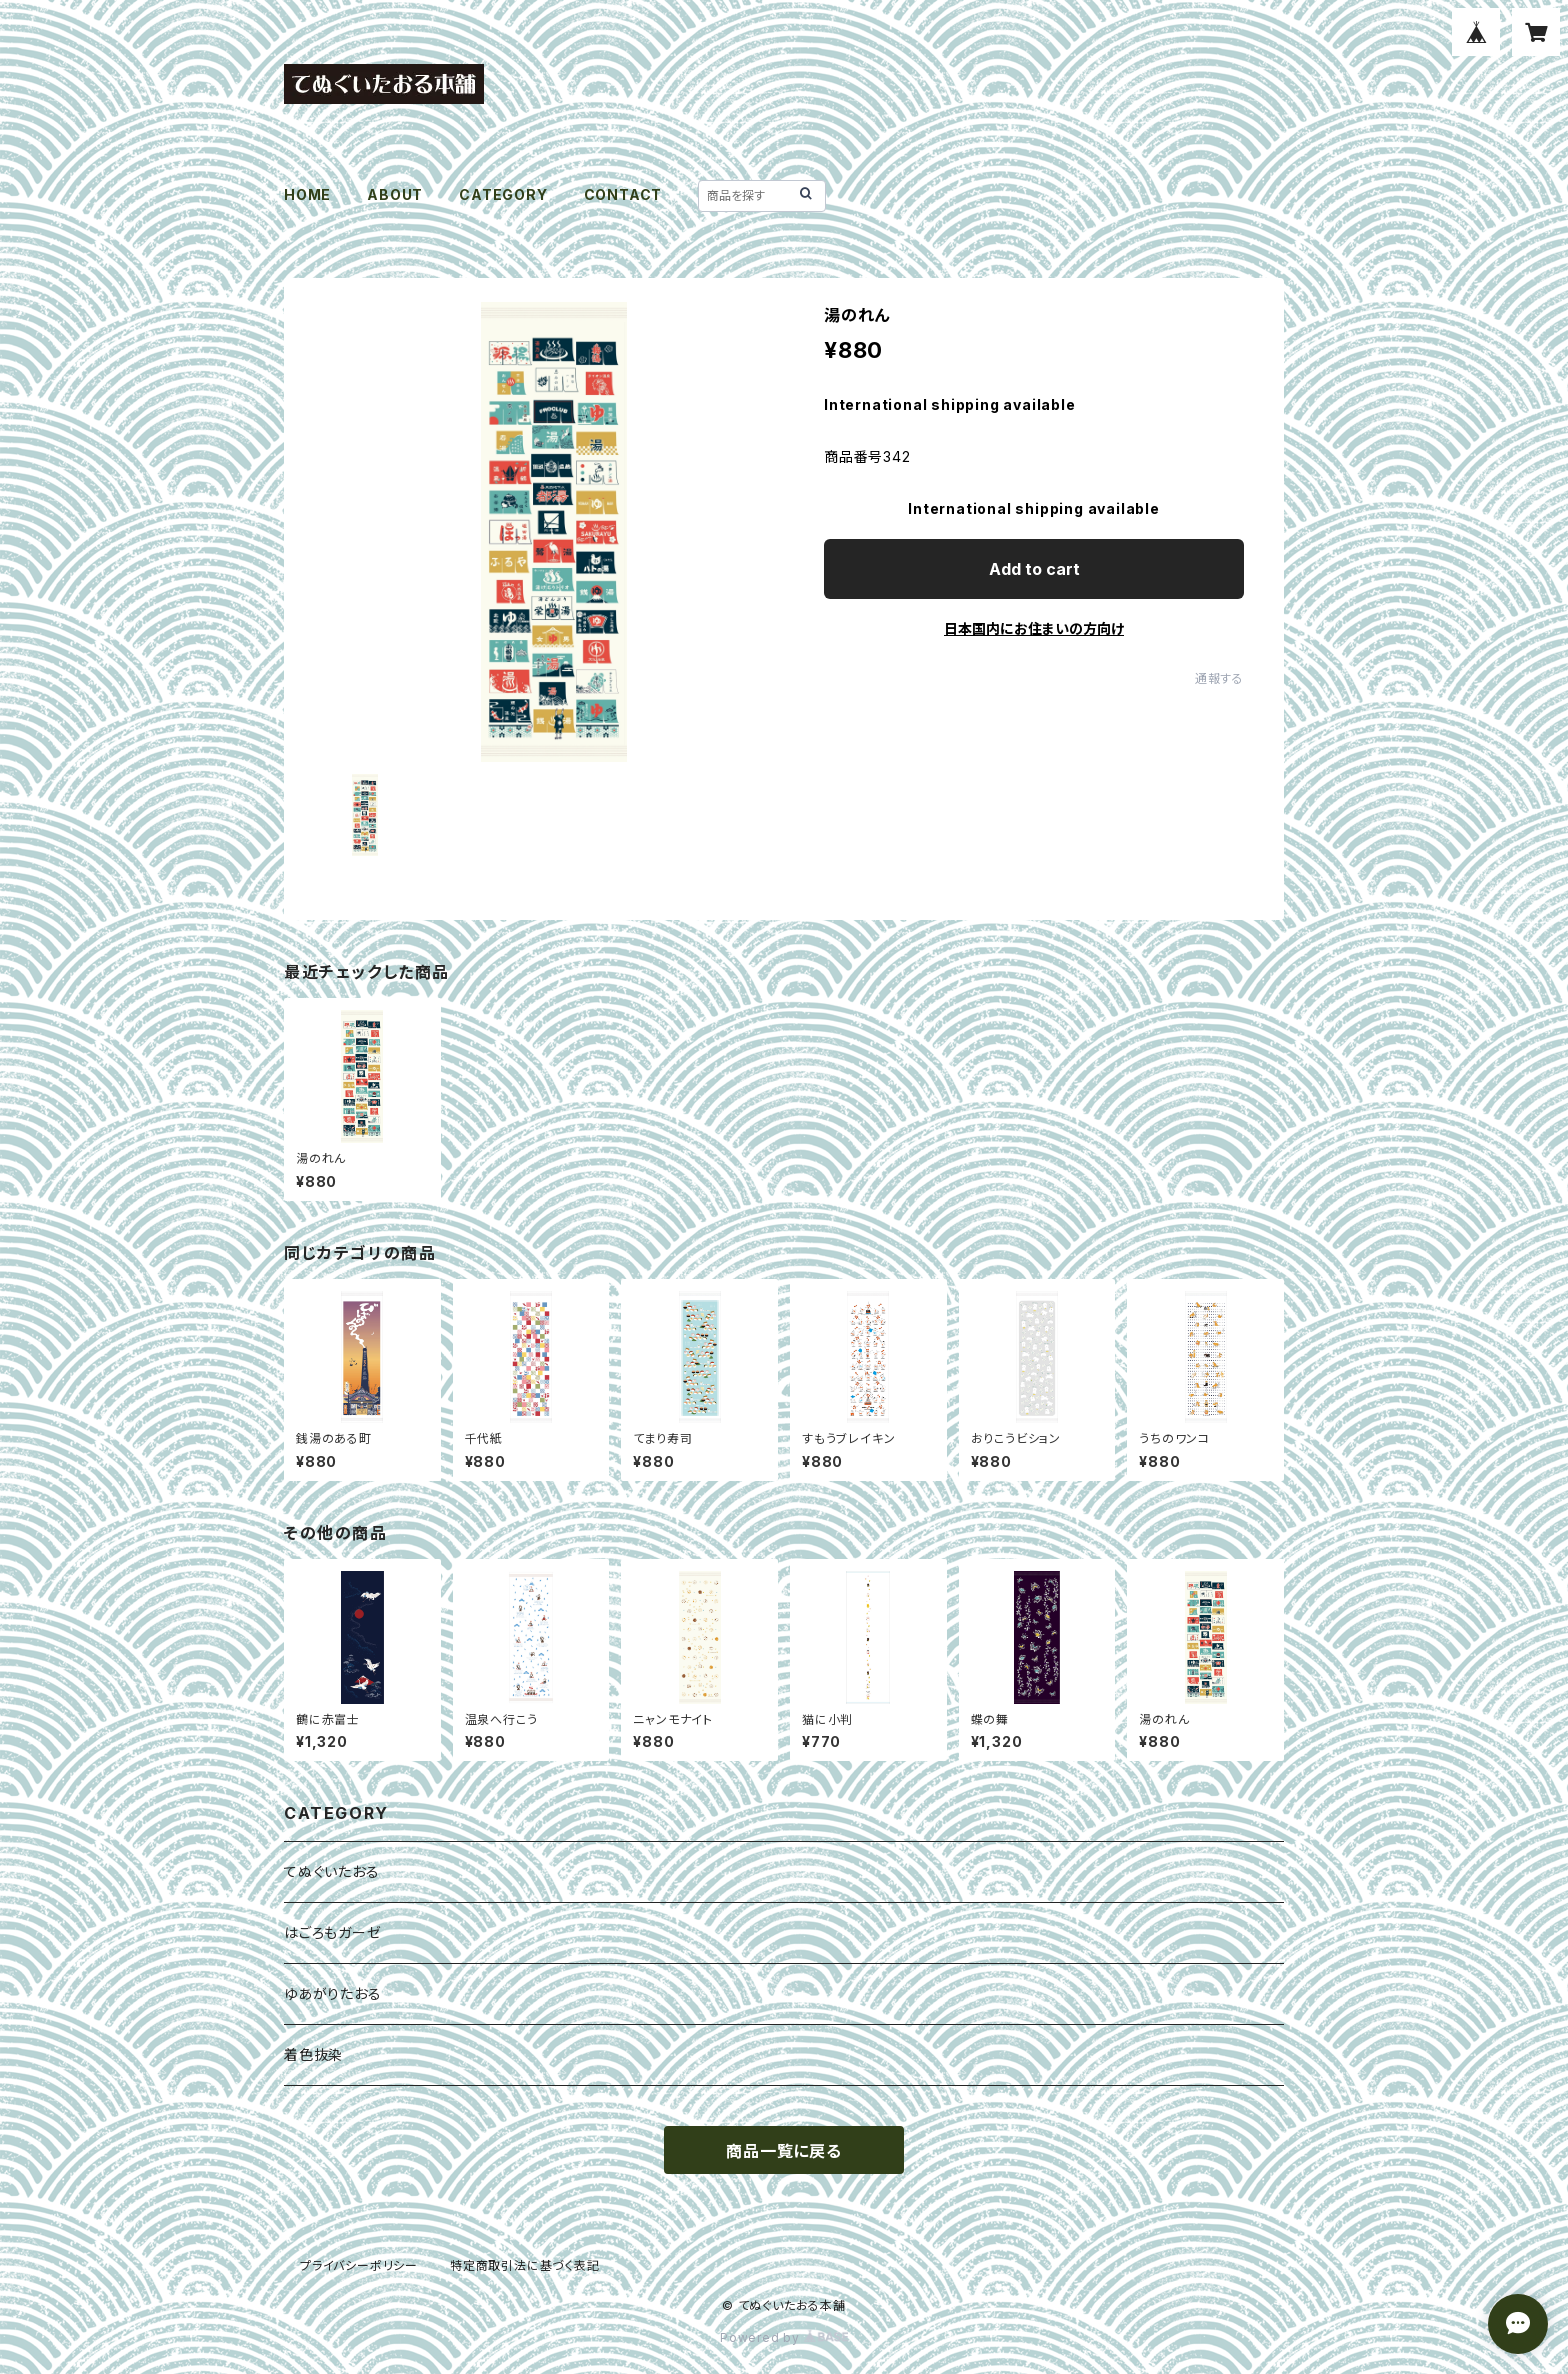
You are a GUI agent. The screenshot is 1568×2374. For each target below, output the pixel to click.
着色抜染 (313, 2054)
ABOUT (395, 194)
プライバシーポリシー (359, 2265)
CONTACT (623, 194)
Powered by (784, 2337)
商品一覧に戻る (784, 2151)
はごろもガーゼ (333, 1932)
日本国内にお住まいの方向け (1034, 628)
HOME (307, 194)
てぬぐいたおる (332, 1871)
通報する (1219, 678)
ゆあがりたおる (333, 1993)
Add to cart (1034, 569)
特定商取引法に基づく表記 (525, 2265)
